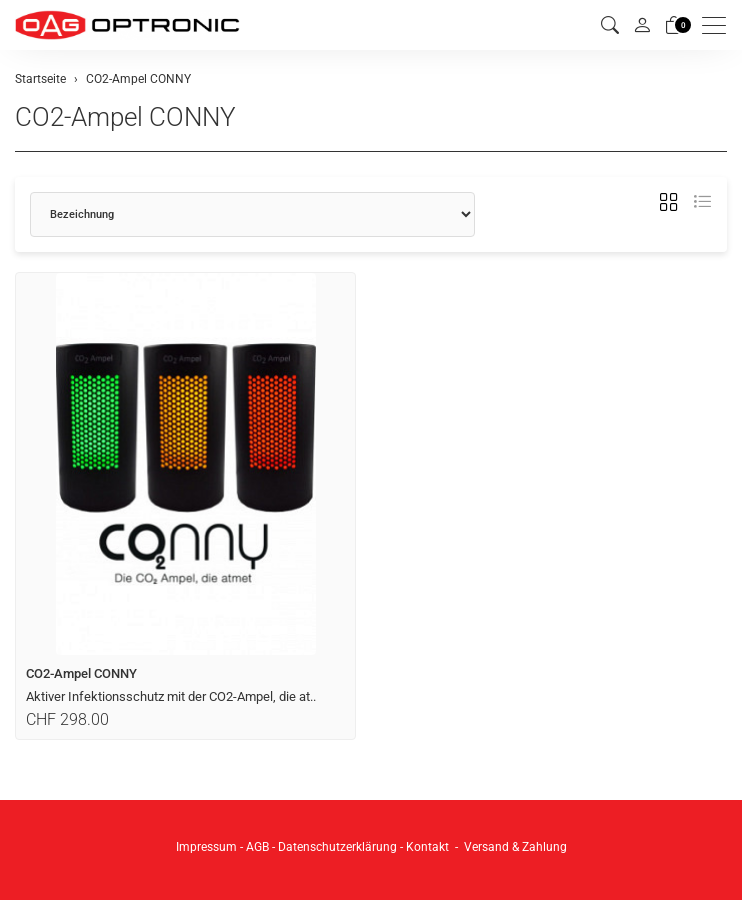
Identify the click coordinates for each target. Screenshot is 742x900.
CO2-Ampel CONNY (125, 117)
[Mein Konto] (642, 25)
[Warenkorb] (674, 25)
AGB (257, 847)
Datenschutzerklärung (337, 847)
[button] (610, 25)
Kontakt (427, 847)
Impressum (206, 847)
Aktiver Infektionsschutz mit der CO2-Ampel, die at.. (171, 696)
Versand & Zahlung (515, 847)
